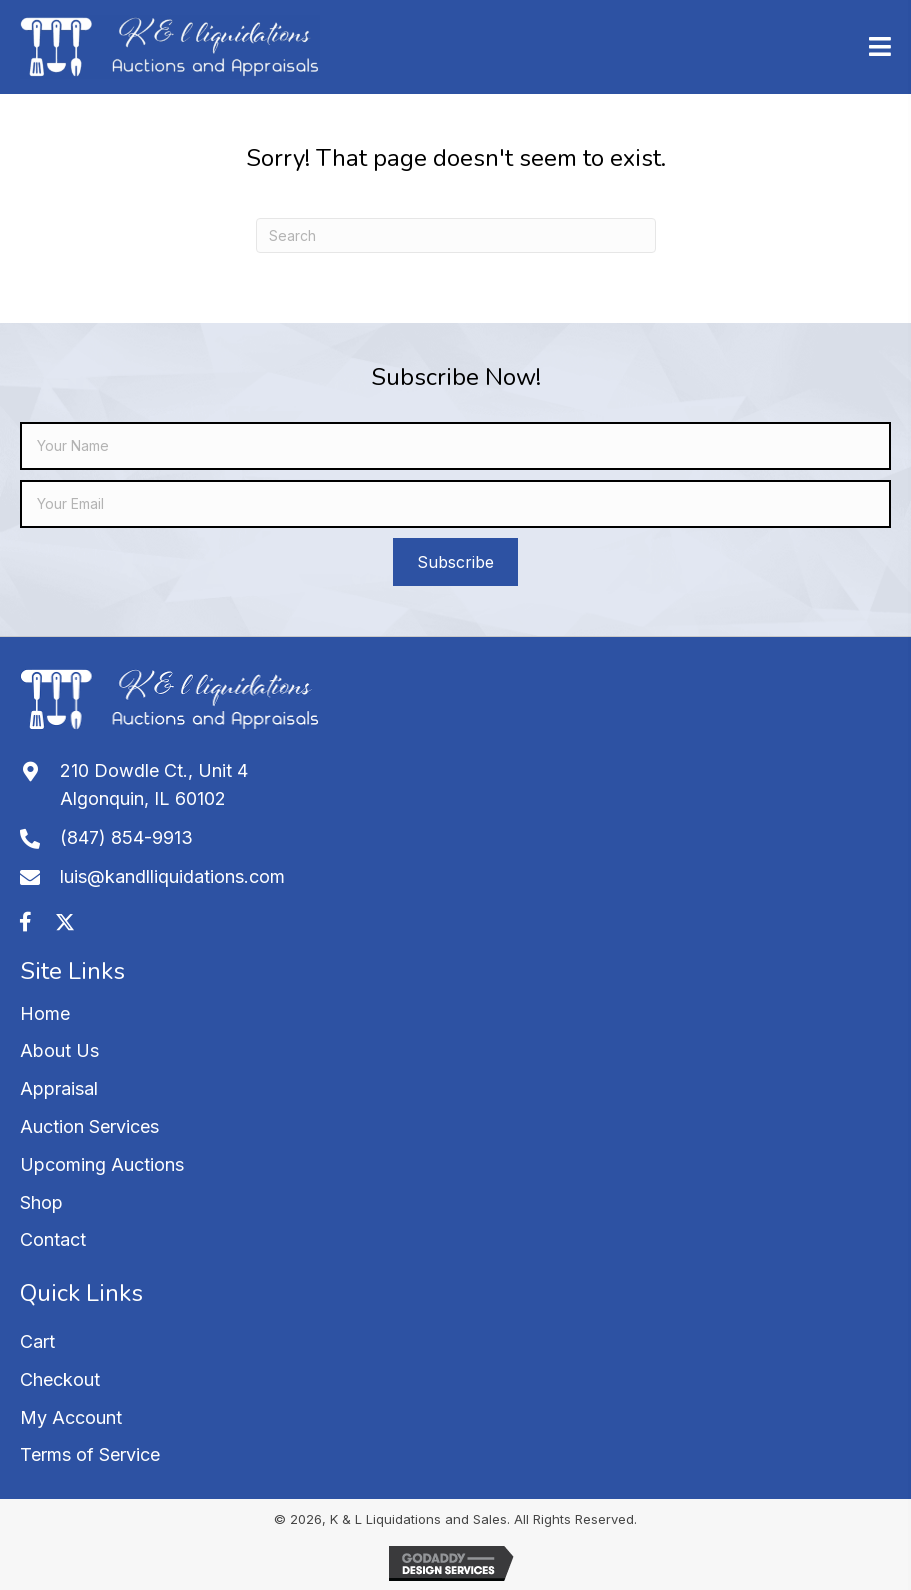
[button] (455, 562)
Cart (37, 1341)
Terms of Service (90, 1454)
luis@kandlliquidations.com (172, 876)
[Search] (456, 235)
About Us (59, 1050)
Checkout (60, 1379)
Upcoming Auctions (102, 1164)
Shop (41, 1202)
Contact (53, 1239)
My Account (71, 1417)
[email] (455, 504)
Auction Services (89, 1126)
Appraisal (59, 1088)
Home (45, 1013)
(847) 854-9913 (126, 837)
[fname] (455, 446)
